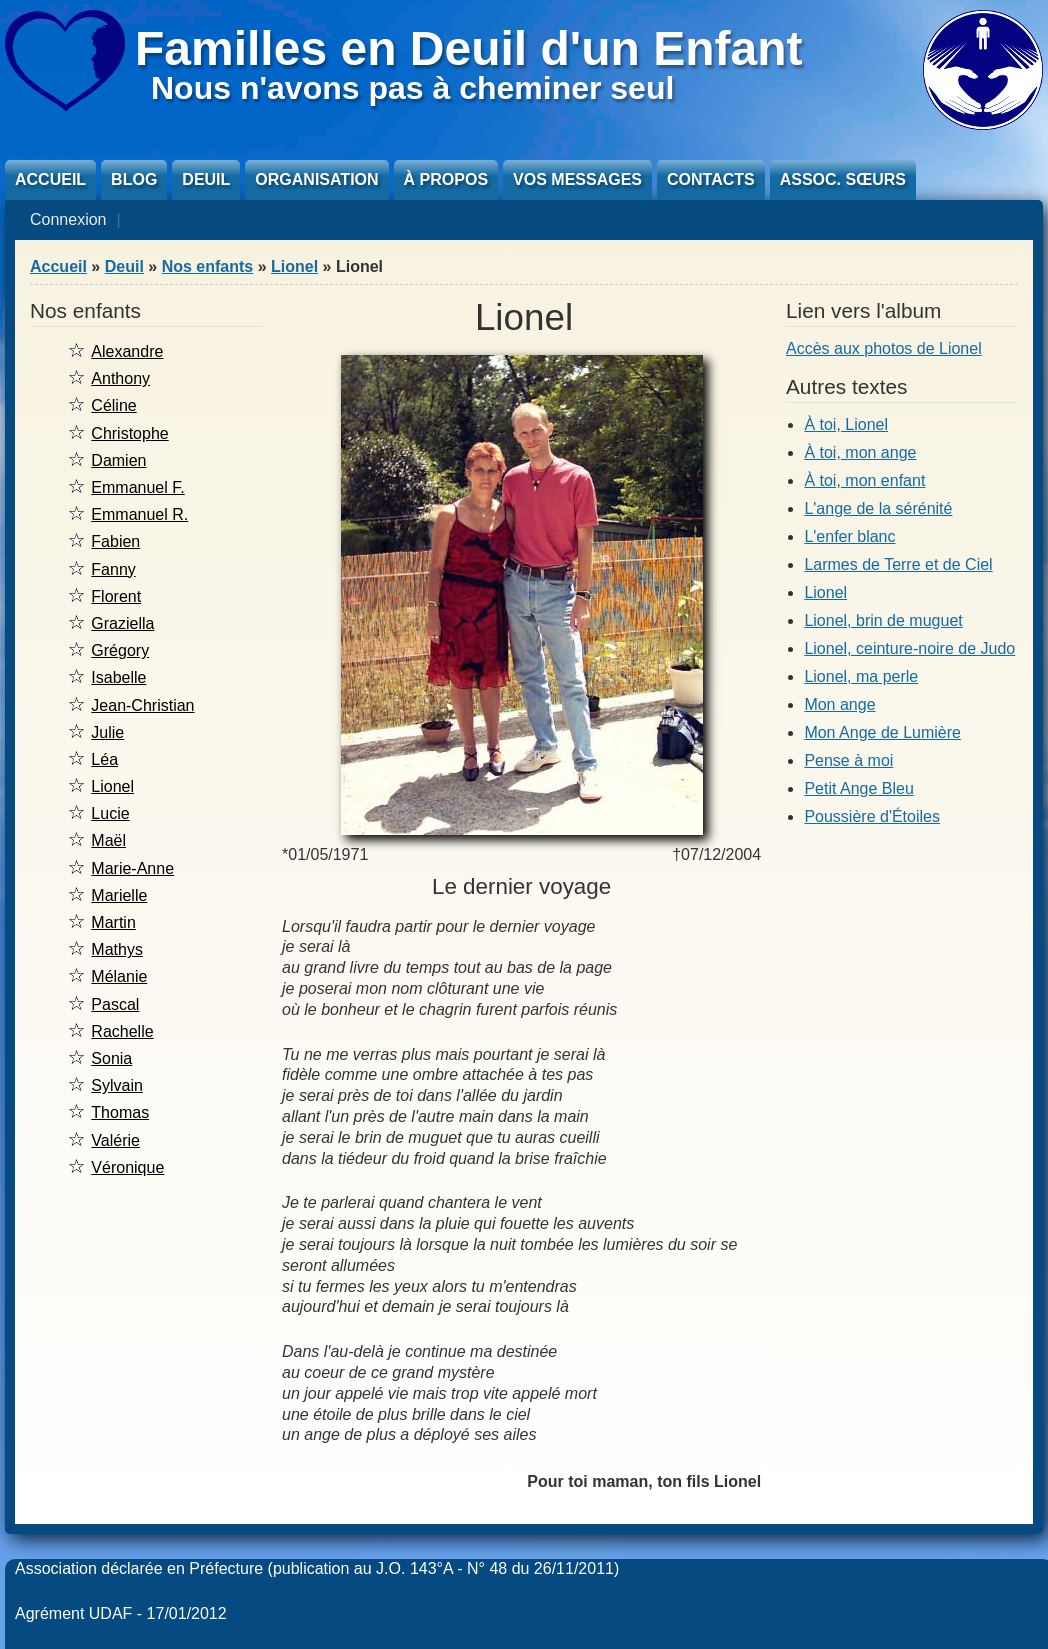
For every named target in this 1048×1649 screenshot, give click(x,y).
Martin (113, 922)
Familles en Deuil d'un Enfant (469, 48)
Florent (116, 596)
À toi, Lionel (846, 424)
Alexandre (127, 351)
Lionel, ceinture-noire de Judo (909, 648)
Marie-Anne (132, 868)
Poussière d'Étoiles (872, 816)
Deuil (206, 179)
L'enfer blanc (849, 536)
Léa (104, 759)
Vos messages (577, 179)
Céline (113, 405)
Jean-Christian (142, 705)
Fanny (113, 569)
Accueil (50, 179)
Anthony (120, 378)
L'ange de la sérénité (878, 508)
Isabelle (118, 677)
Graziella (122, 623)
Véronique (127, 1167)
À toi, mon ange (860, 452)
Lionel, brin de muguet (883, 620)
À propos (446, 179)
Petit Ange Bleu (858, 788)
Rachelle (122, 1031)
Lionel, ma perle (861, 676)
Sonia (111, 1058)
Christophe (129, 433)
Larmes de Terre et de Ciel (898, 564)
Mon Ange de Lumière (882, 732)
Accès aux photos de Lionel (884, 348)
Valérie (115, 1140)
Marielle (119, 895)
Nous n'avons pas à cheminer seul (412, 88)
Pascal (115, 1004)
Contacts (711, 179)
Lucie (110, 813)
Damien (118, 460)
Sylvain (117, 1085)
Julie (107, 732)
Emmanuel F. (137, 487)
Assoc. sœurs (843, 179)
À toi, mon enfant (864, 480)
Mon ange (839, 704)
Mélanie (119, 976)
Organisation (316, 179)
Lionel (294, 266)
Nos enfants (208, 266)
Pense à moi (848, 760)
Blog (134, 179)
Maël (108, 840)
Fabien (115, 541)
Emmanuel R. (139, 514)
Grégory (120, 650)
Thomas (120, 1112)
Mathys (117, 949)
